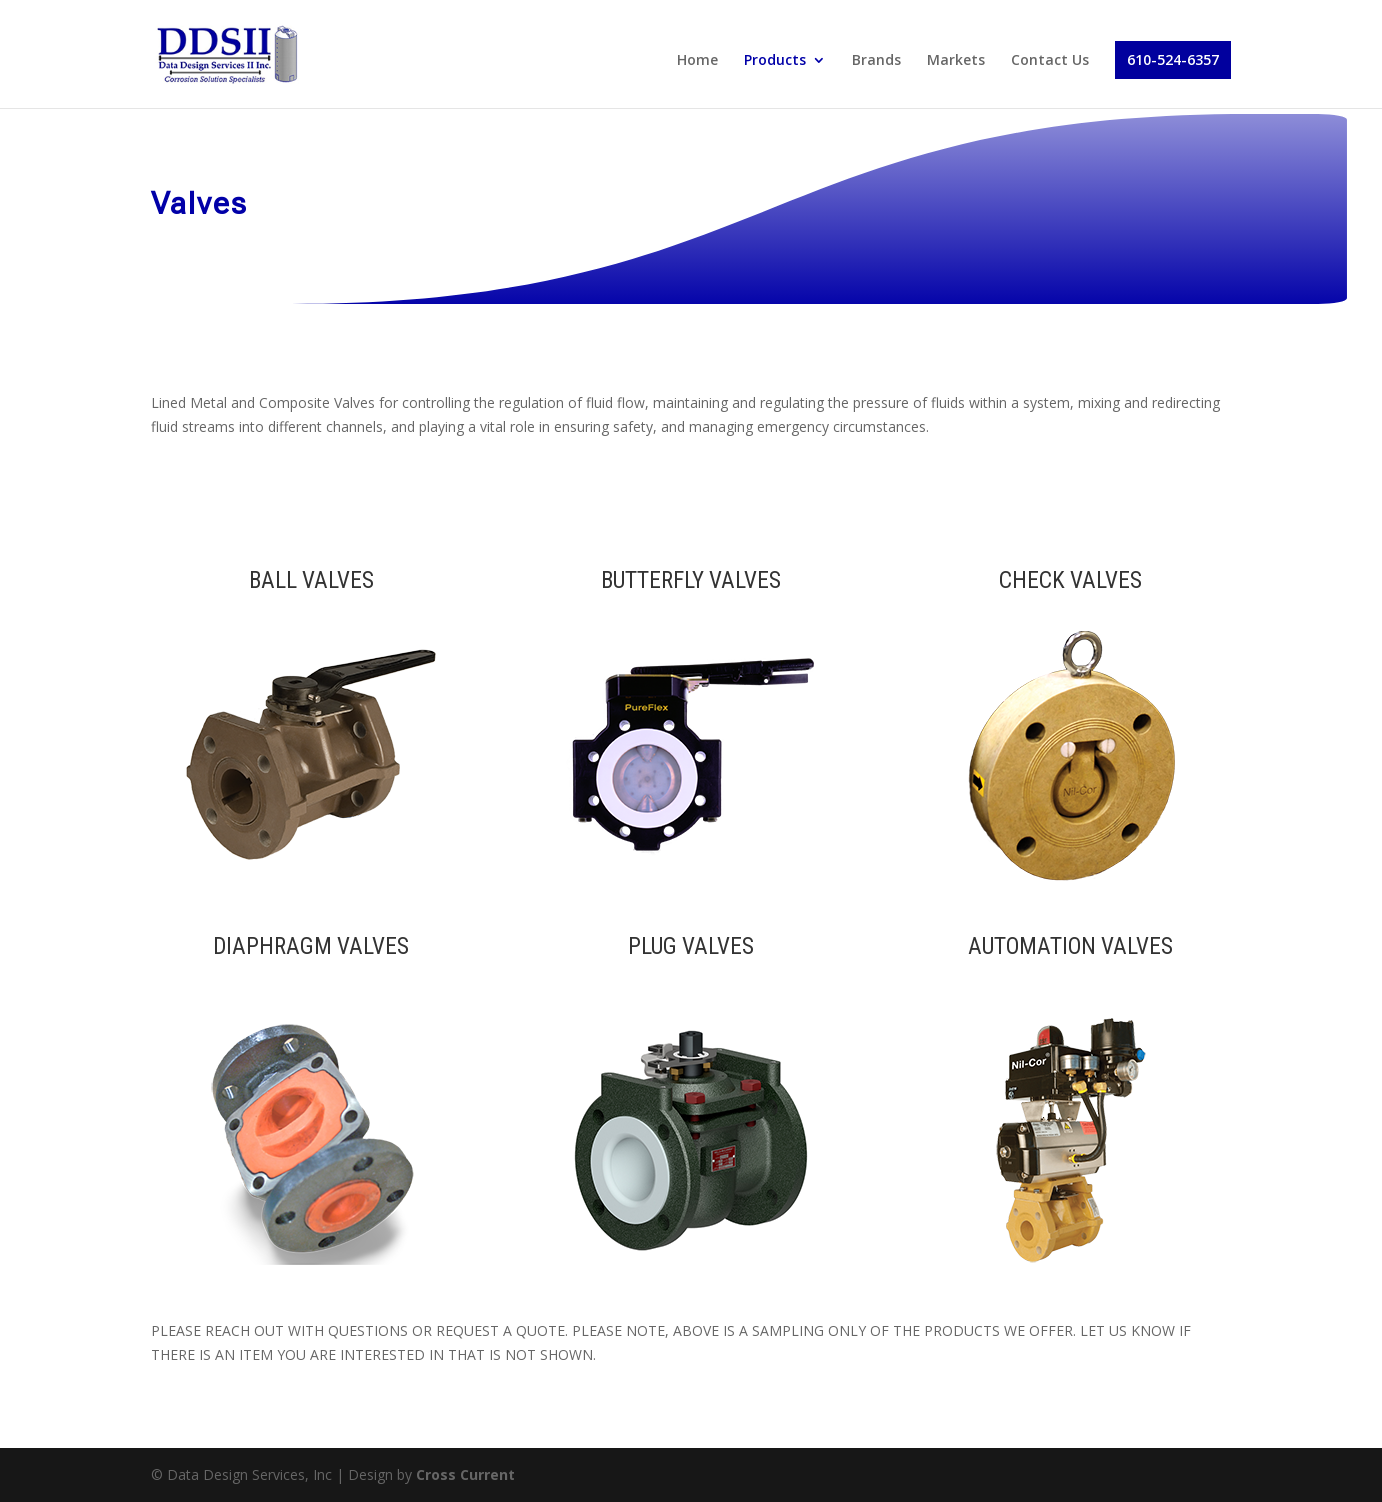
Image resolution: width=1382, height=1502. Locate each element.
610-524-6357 (1173, 59)
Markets (956, 61)
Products (775, 61)
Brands (876, 61)
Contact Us (1050, 61)
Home (697, 61)
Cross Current (465, 1474)
